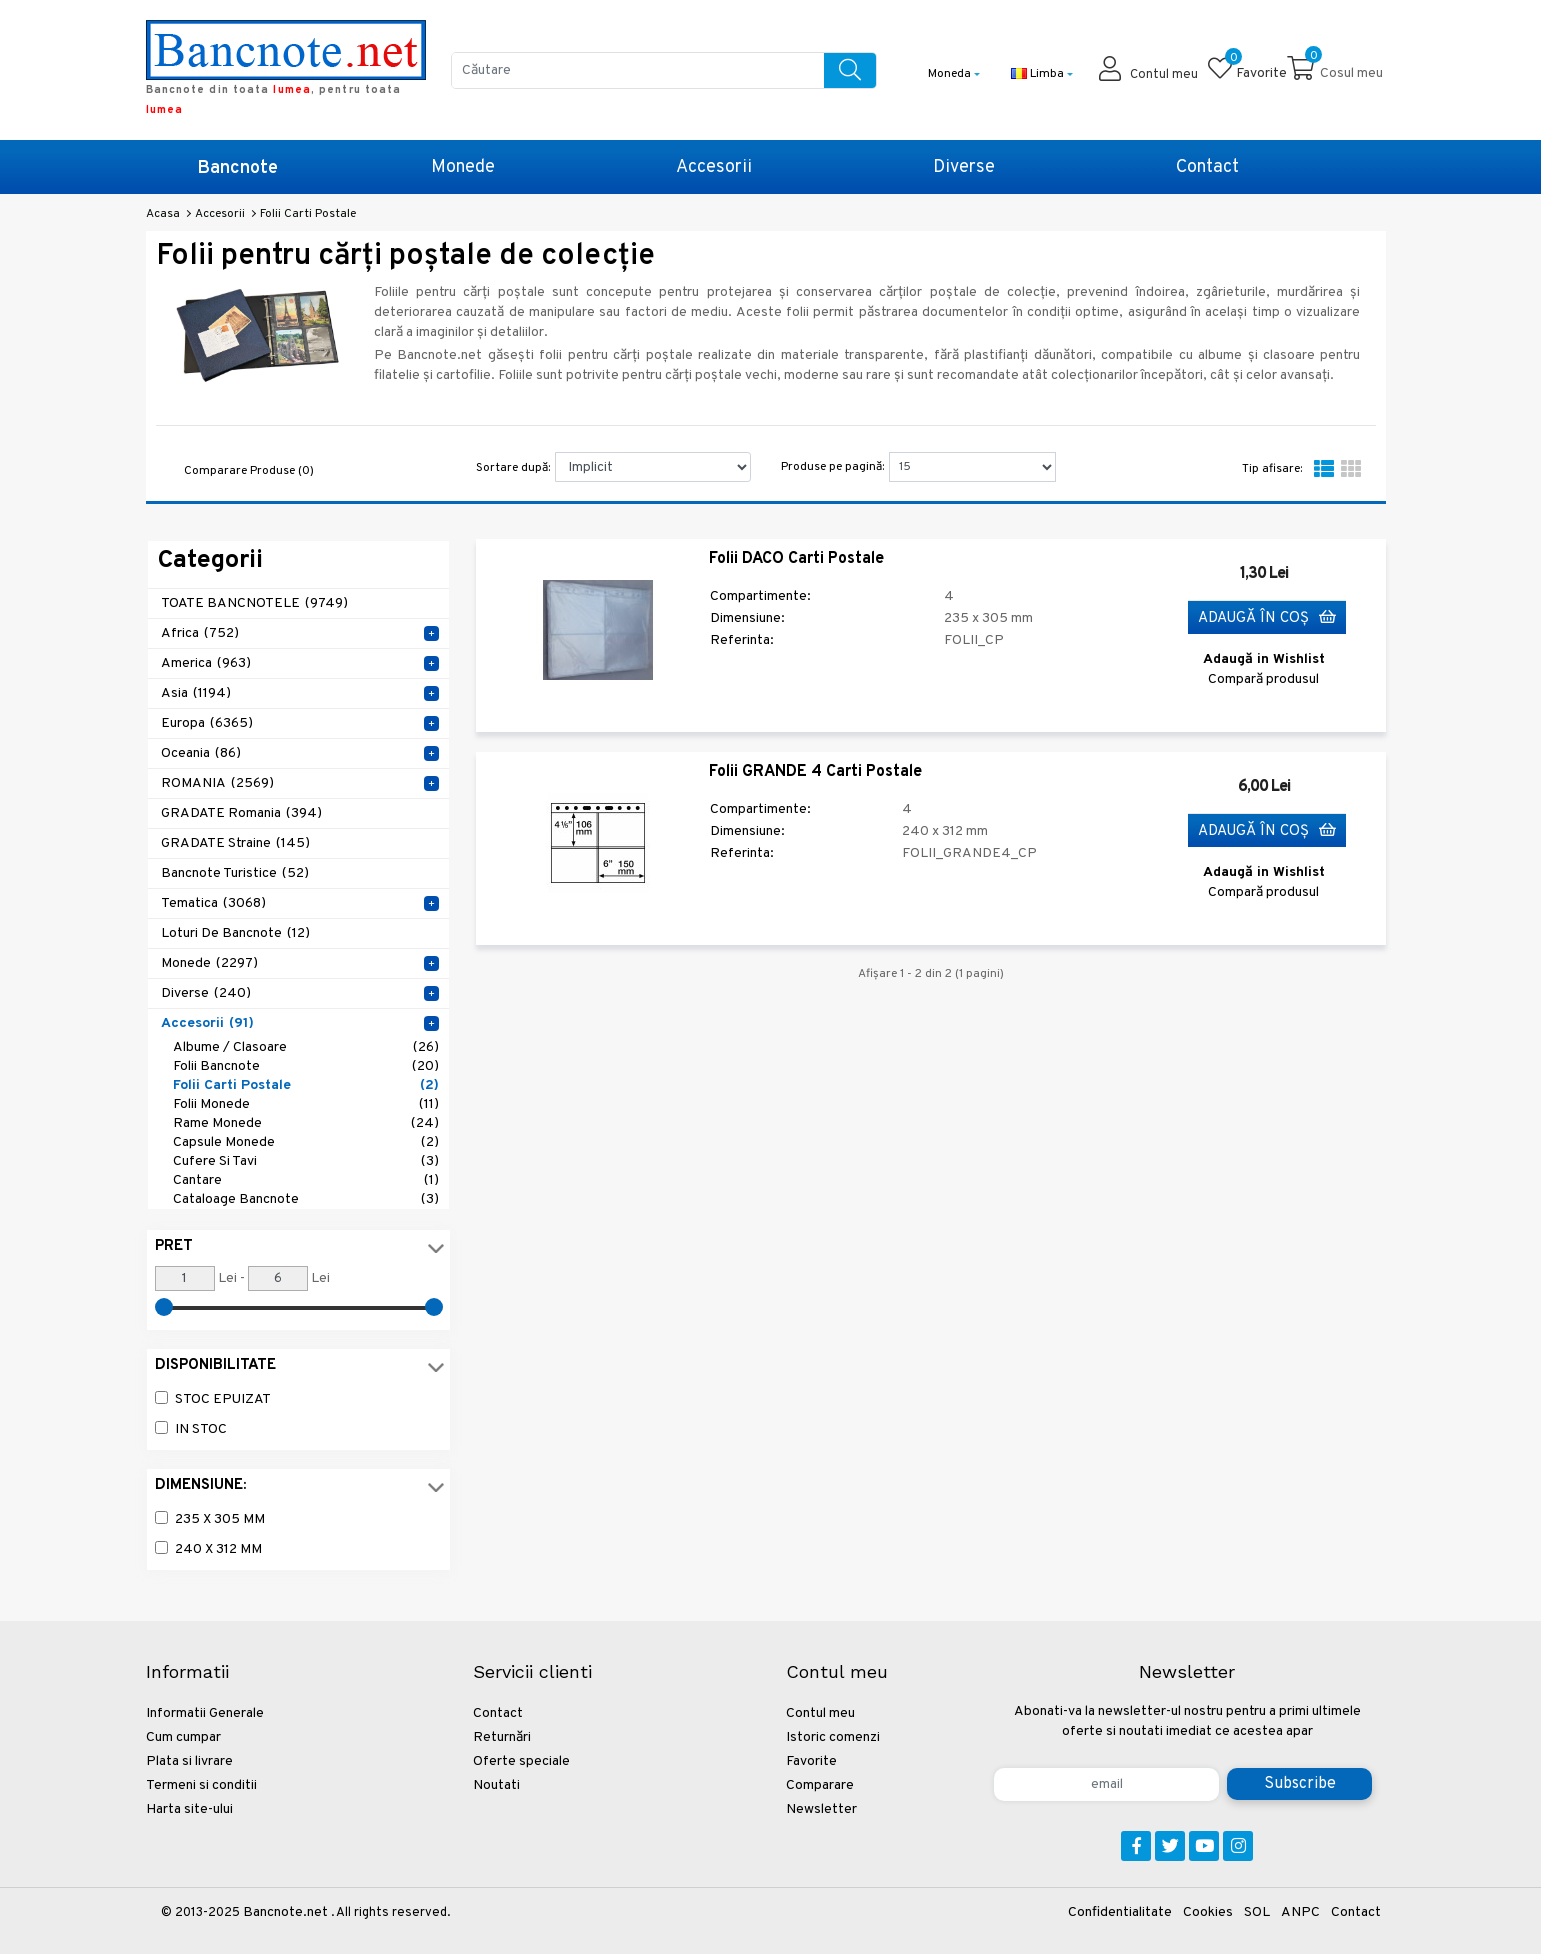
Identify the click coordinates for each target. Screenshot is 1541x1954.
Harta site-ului (189, 1809)
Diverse (964, 167)
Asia (196, 693)
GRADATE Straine (235, 843)
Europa (207, 723)
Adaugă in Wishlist (1264, 659)
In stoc (201, 1429)
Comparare (820, 1785)
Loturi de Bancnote (235, 933)
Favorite (811, 1761)
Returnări (502, 1737)
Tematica (213, 903)
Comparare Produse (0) (249, 471)
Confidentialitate (1120, 1912)
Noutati (496, 1785)
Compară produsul (1263, 679)
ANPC (1300, 1912)
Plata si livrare (189, 1761)
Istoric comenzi (833, 1737)
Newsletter (821, 1809)
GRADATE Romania (241, 813)
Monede (463, 167)
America (206, 663)
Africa (200, 633)
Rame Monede (306, 1123)
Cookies (1208, 1912)
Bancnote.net (285, 1912)
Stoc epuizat (223, 1399)
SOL (1257, 1912)
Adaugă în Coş (1267, 618)
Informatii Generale (205, 1713)
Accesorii (714, 167)
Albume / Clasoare (306, 1047)
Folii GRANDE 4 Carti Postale (815, 772)
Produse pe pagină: (832, 467)
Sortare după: (513, 468)
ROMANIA (217, 783)
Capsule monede (306, 1142)
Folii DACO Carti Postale (796, 559)
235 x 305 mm (220, 1519)
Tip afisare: (1272, 469)
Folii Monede (306, 1104)
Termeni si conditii (201, 1785)
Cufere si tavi (306, 1161)
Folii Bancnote (306, 1066)
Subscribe (1300, 1784)
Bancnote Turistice (235, 873)
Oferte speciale (521, 1761)
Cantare (306, 1180)
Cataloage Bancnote (306, 1199)
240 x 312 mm (218, 1549)
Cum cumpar (183, 1737)
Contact (1207, 167)
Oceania (201, 753)
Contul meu (820, 1713)
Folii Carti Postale (306, 1085)
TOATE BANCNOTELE (254, 603)
